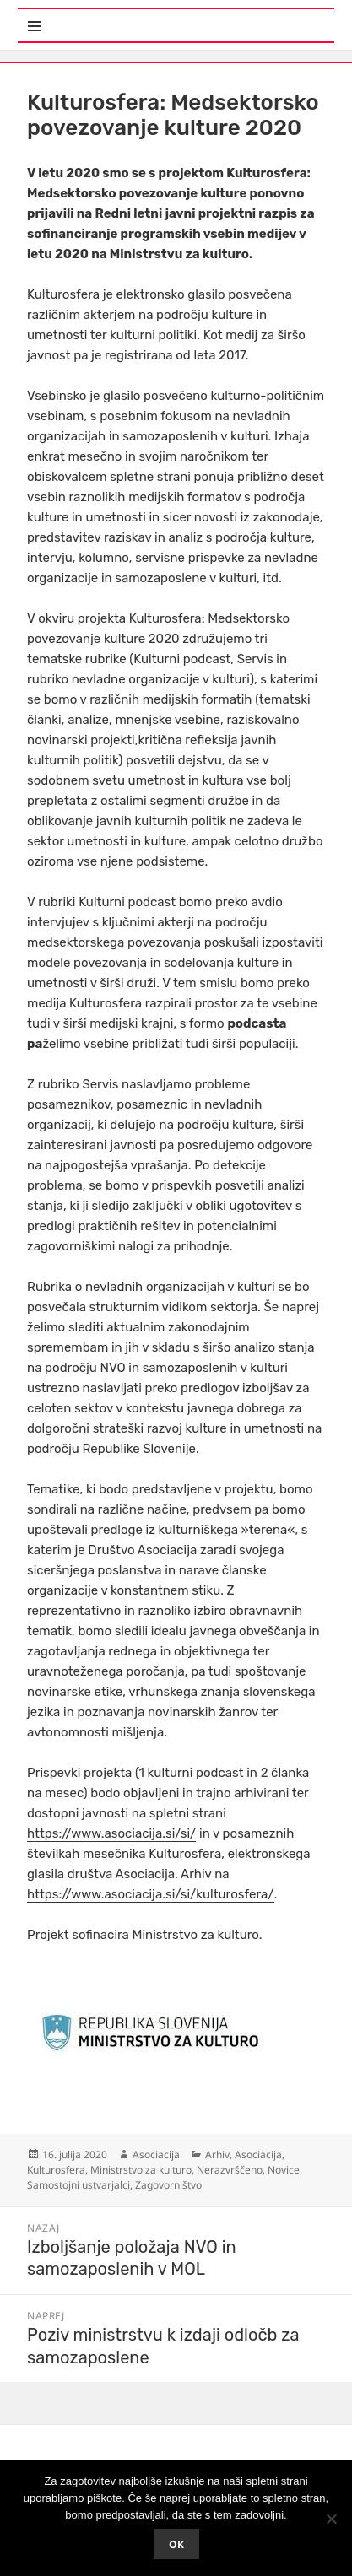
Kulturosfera (56, 2170)
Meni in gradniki (100, 16)
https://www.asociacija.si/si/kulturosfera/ (150, 1894)
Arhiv (217, 2154)
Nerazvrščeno (230, 2170)
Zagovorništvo (168, 2185)
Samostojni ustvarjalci (78, 2185)
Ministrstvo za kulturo (141, 2170)
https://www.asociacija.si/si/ (111, 1833)
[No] (330, 2518)
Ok (176, 2544)
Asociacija (156, 2154)
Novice (284, 2170)
